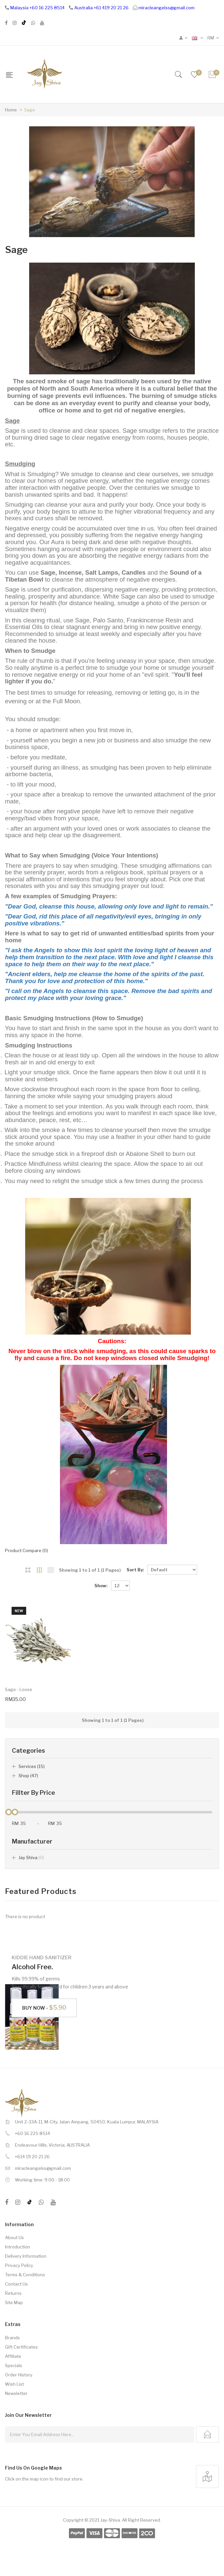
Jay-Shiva (110, 2520)
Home (11, 109)
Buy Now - (44, 2007)
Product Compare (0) (26, 1550)
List (51, 1570)
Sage (29, 109)
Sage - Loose (18, 1689)
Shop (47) (28, 1775)
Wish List (14, 2384)
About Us (14, 2237)
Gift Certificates (21, 2347)
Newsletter (16, 2393)
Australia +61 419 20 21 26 (101, 7)
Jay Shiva (31, 1857)
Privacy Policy (19, 2265)
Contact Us (16, 2284)
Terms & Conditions (25, 2274)
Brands (12, 2337)
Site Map (14, 2302)
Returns (13, 2293)
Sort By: (135, 1569)
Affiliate (13, 2356)
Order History (18, 2374)
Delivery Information (25, 2256)
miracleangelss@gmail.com (167, 7)
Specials (13, 2365)
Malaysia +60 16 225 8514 (37, 7)
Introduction (17, 2246)
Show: (100, 1585)
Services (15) (32, 1766)
